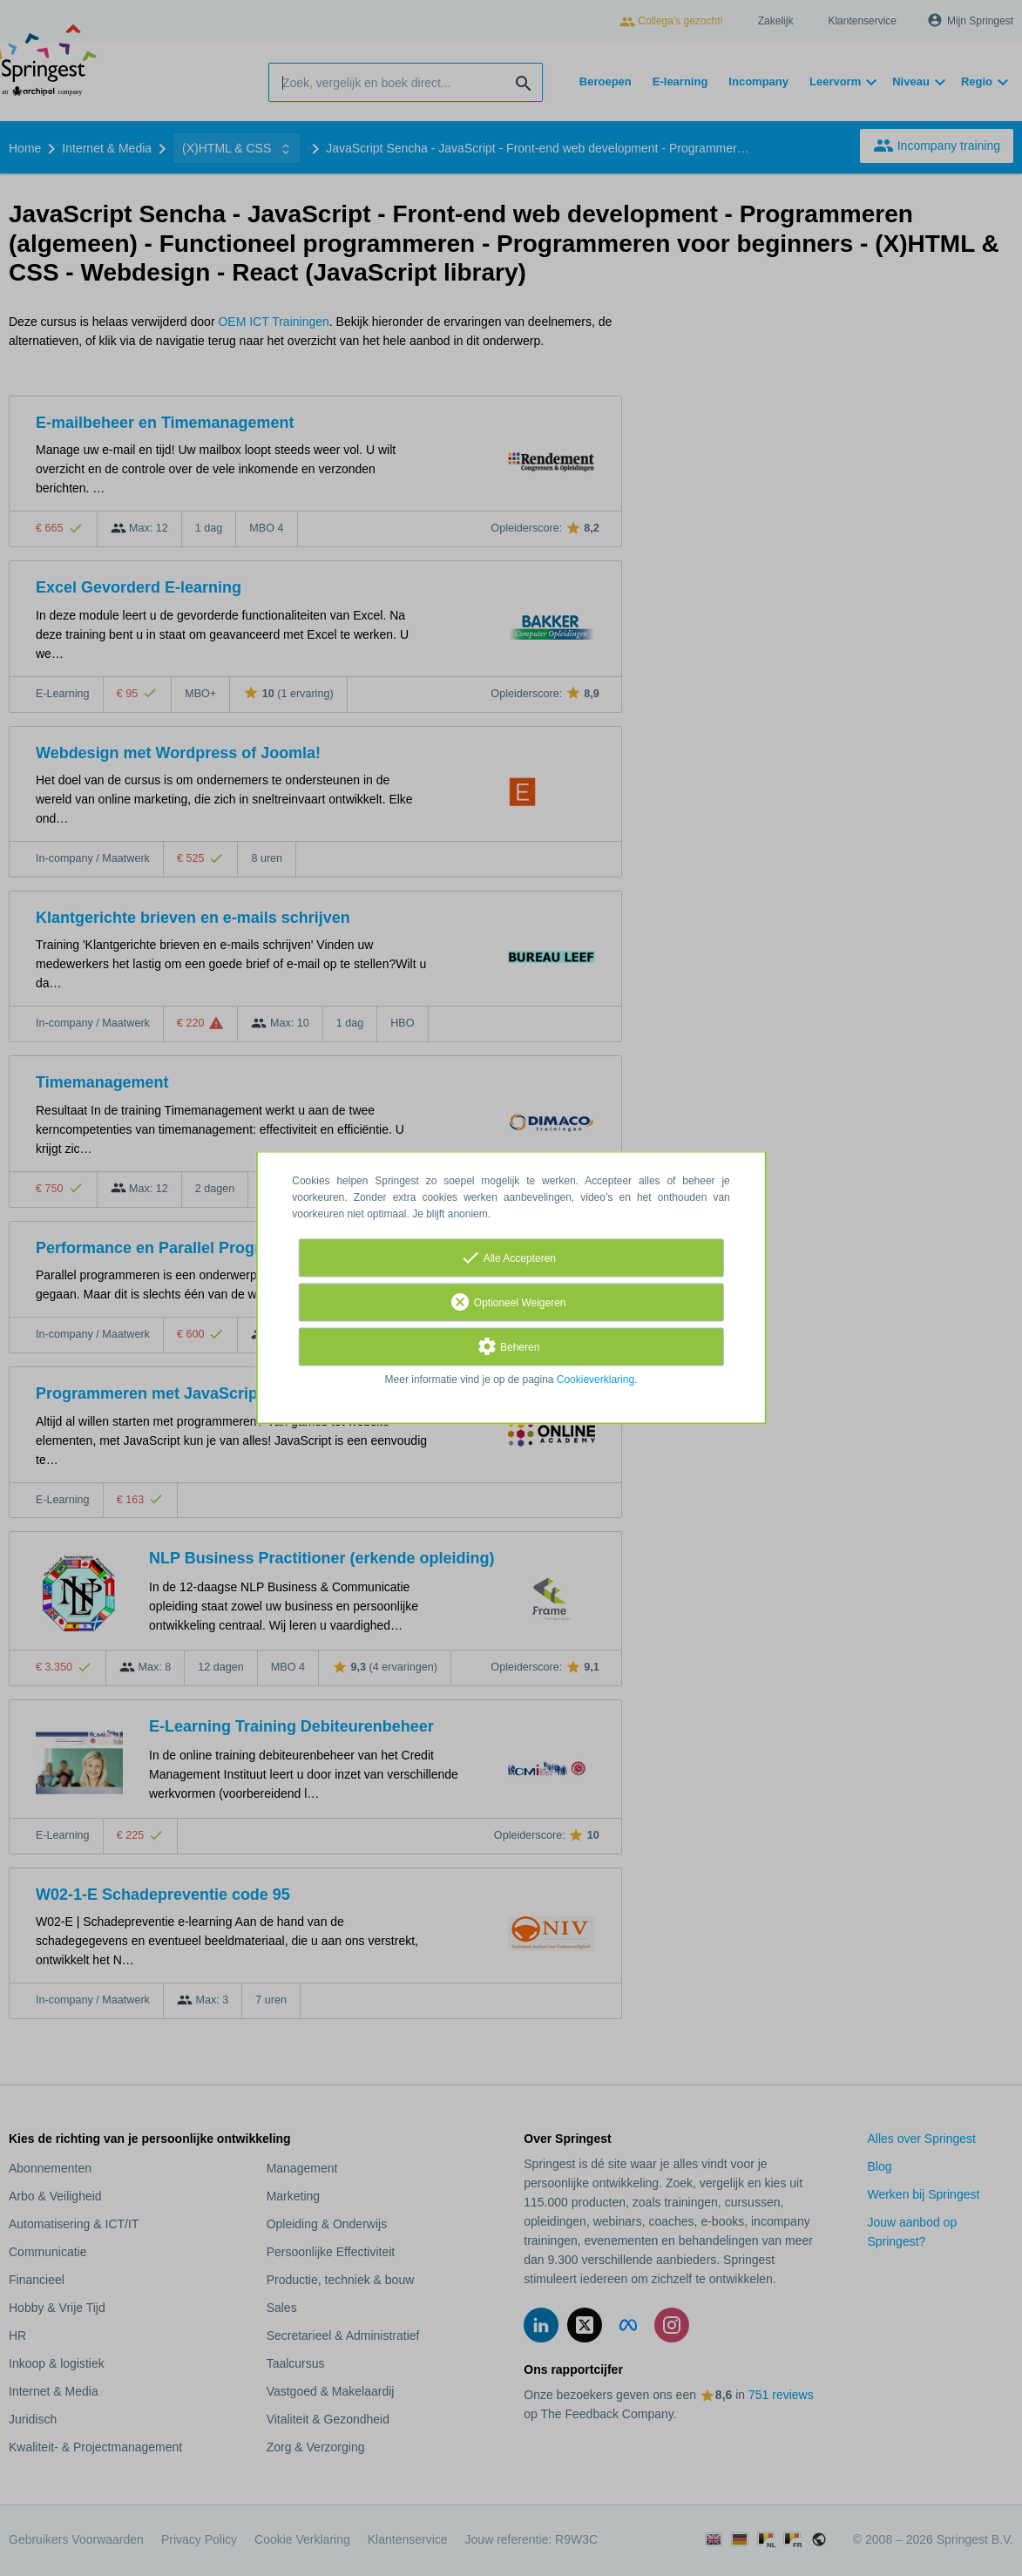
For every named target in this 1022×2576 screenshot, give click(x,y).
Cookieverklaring (595, 1380)
